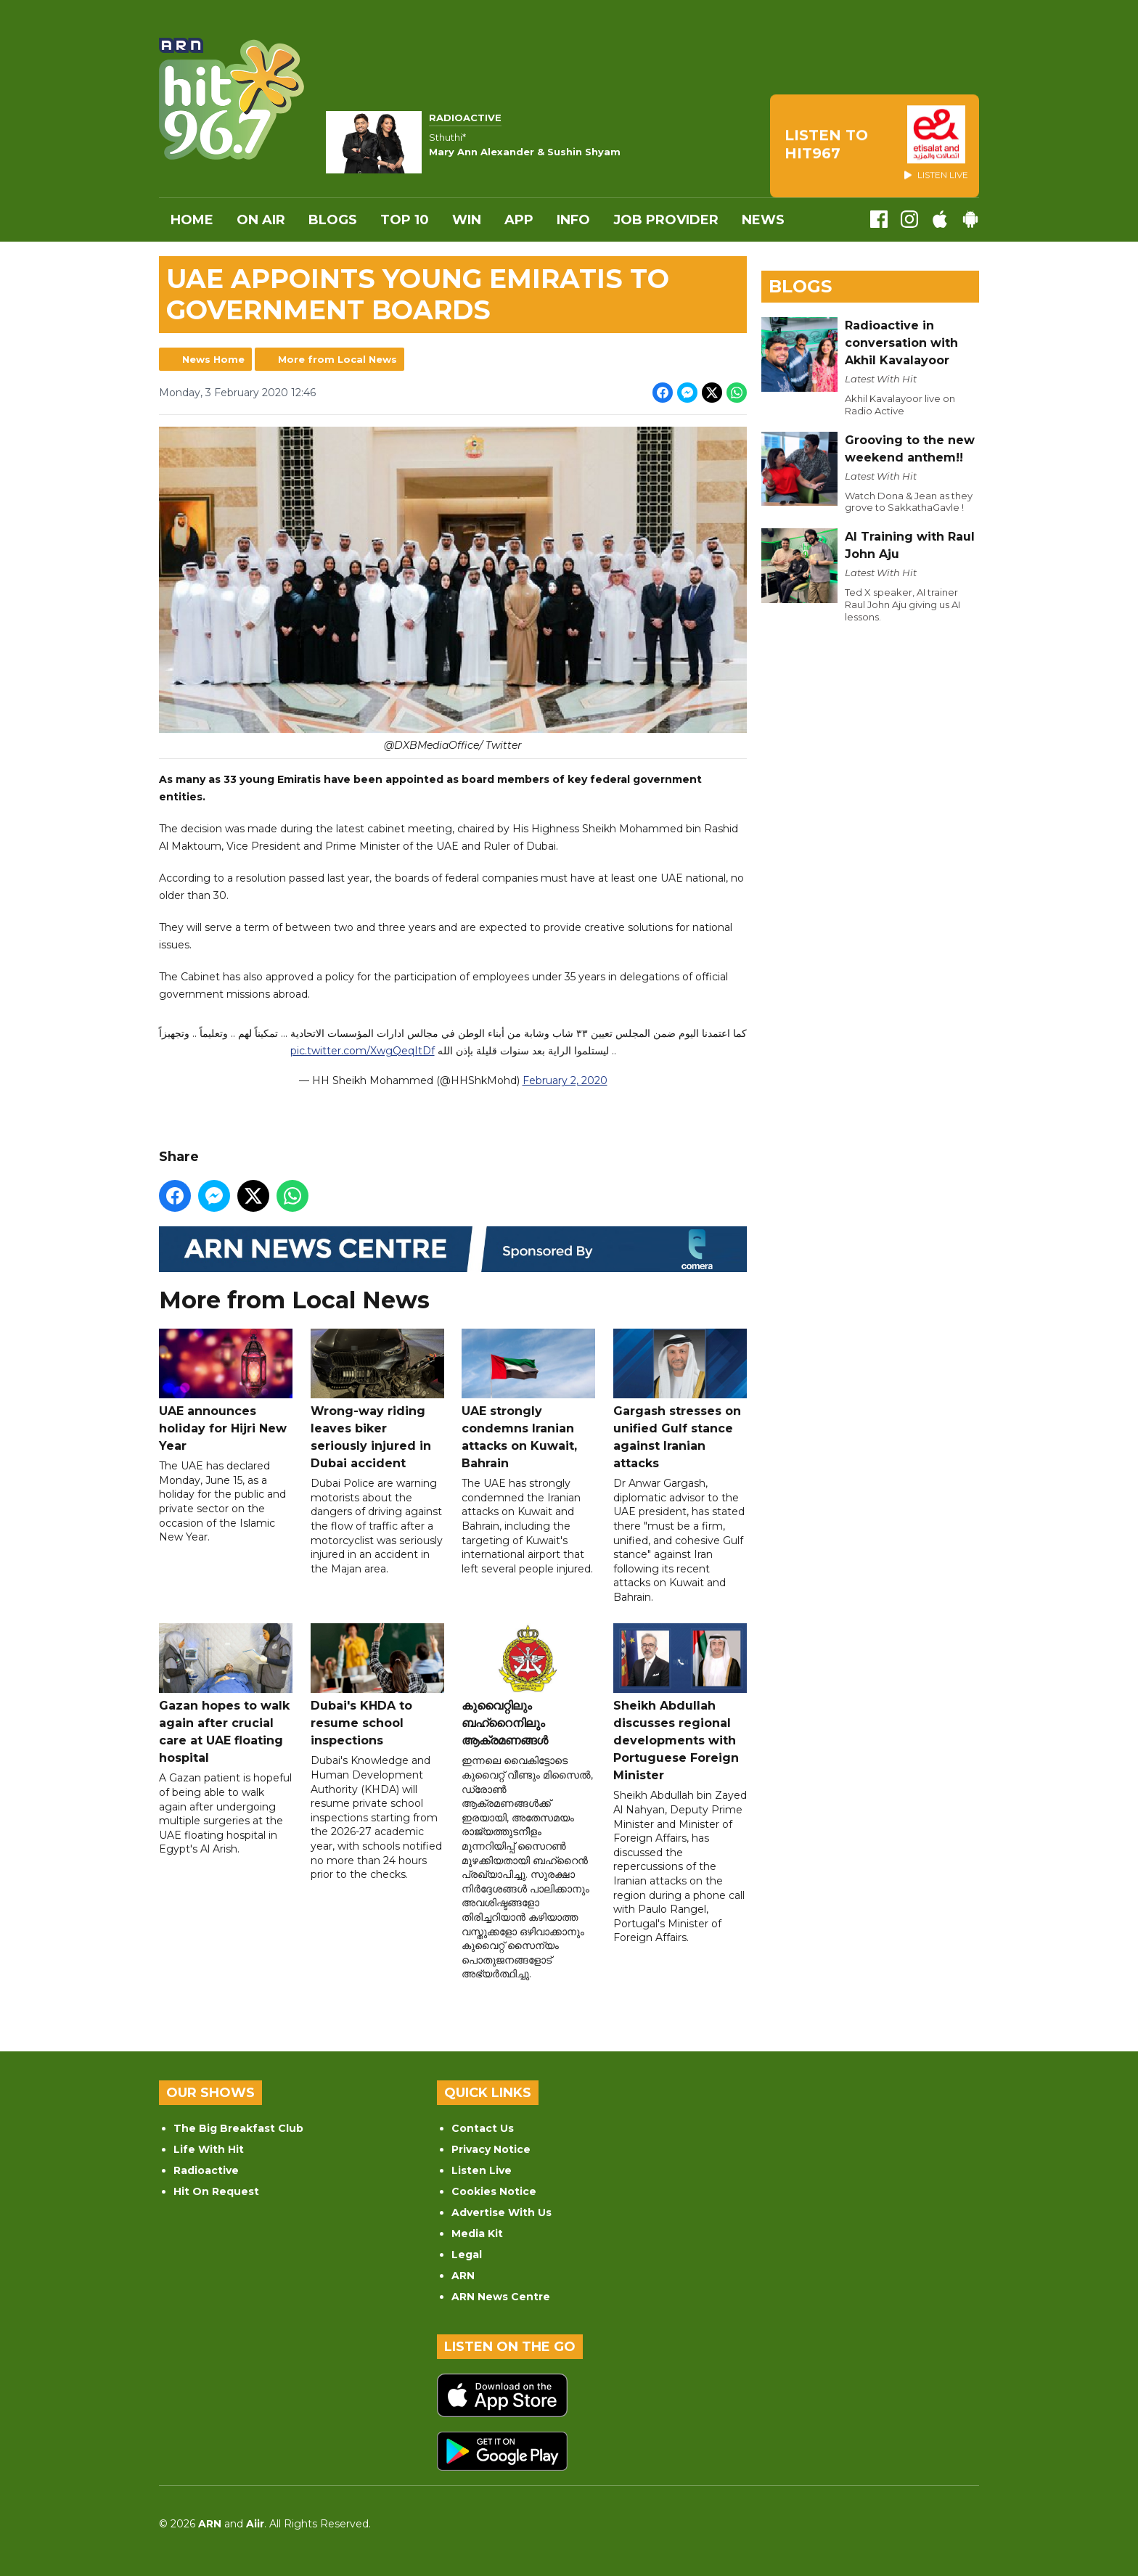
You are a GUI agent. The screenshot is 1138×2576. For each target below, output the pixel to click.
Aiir (255, 2523)
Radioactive (206, 2170)
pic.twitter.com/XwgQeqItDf (362, 1051)
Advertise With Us (501, 2212)
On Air (261, 220)
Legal (466, 2254)
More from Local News (337, 359)
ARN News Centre (500, 2296)
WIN (466, 220)
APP (518, 220)
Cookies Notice (493, 2191)
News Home (213, 359)
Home (192, 220)
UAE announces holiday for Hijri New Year (225, 1391)
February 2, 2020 (565, 1081)
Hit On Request (216, 2191)
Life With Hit (208, 2149)
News (763, 220)
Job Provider (666, 220)
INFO (573, 220)
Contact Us (482, 2128)
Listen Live (481, 2170)
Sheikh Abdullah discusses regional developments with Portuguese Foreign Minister (680, 1703)
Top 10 (404, 220)
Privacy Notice (491, 2149)
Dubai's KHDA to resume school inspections (377, 1686)
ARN (463, 2275)
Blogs (332, 220)
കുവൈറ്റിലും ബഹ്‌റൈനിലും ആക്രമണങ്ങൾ (528, 1686)
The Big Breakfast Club (238, 2128)
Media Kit (477, 2233)
